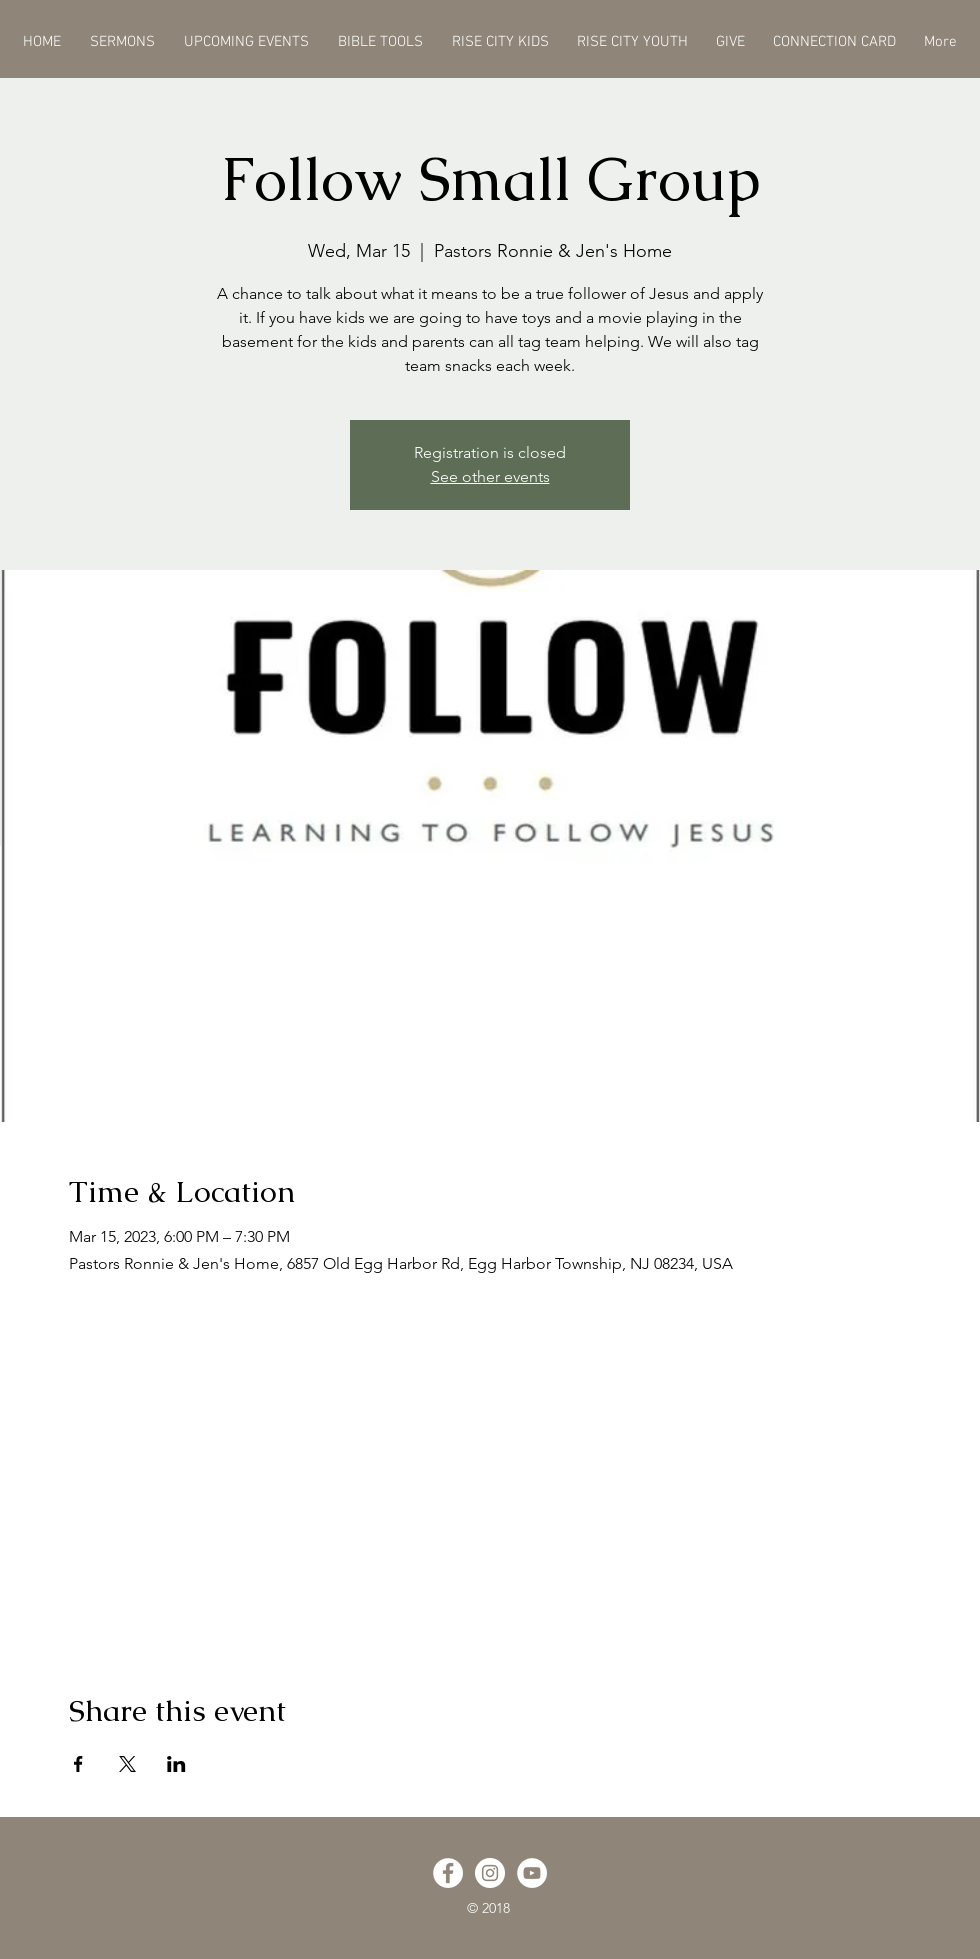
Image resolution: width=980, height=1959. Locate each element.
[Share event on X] (127, 1764)
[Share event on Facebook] (78, 1764)
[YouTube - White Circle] (532, 1873)
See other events (490, 476)
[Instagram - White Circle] (490, 1873)
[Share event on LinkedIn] (176, 1764)
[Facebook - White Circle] (448, 1873)
